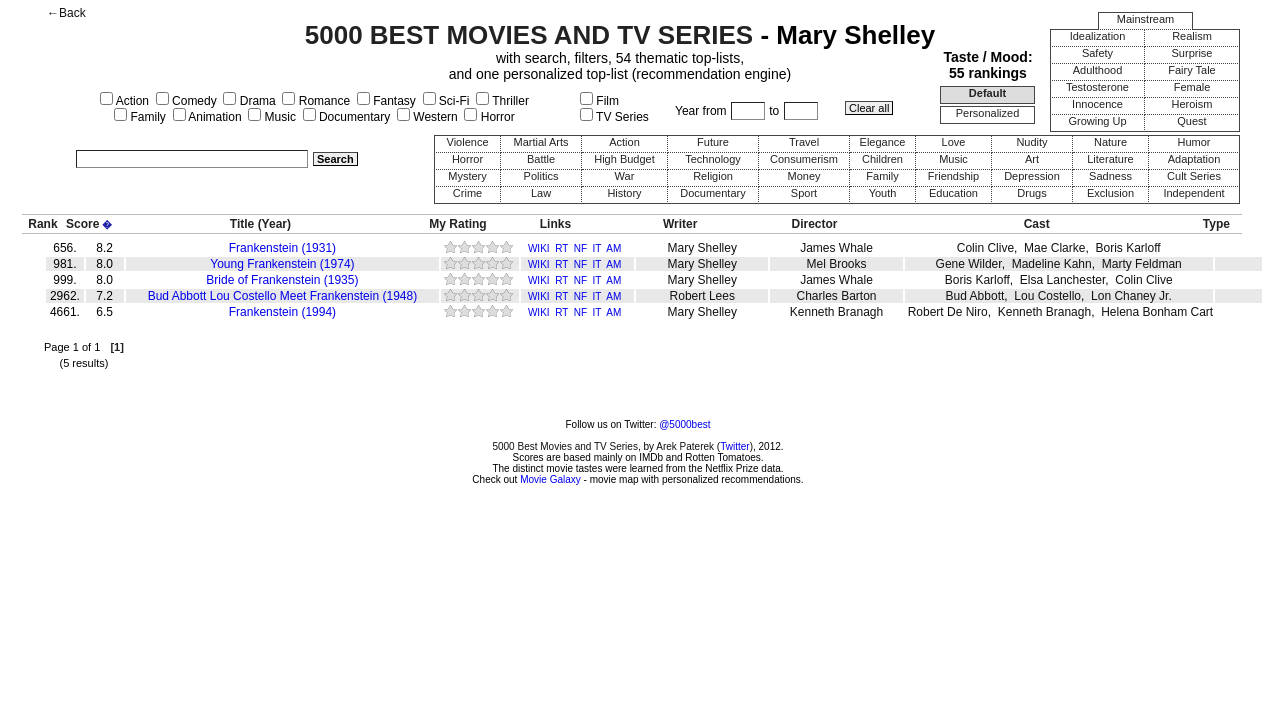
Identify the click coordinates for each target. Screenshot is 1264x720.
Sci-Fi (446, 101)
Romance (316, 101)
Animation (207, 117)
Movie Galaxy (550, 479)
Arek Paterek (685, 446)
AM (613, 248)
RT (561, 248)
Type (1216, 224)
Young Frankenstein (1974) (282, 264)
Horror (489, 117)
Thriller (502, 101)
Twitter (734, 446)
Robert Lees (702, 296)
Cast (1037, 224)
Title (242, 224)
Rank (42, 224)
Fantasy (386, 101)
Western (427, 117)
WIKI (539, 248)
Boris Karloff (1127, 248)
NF (580, 248)
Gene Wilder (969, 264)
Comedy (186, 101)
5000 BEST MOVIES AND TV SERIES (529, 35)
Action (124, 101)
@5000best (684, 424)
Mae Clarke (1054, 248)
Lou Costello (1047, 296)
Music (272, 117)
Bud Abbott (975, 296)
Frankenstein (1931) (282, 248)
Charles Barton (836, 296)
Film (599, 101)
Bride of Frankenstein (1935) (282, 280)
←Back (66, 13)
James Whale (836, 248)
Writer (680, 224)
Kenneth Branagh (836, 312)
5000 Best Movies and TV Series (564, 446)
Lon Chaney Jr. (1131, 296)
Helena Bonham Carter (1162, 312)
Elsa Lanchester (1062, 280)
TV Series (614, 117)
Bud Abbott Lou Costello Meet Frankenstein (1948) (283, 296)
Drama (249, 101)
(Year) (274, 224)
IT (597, 248)
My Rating (457, 224)
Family (140, 117)
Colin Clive (985, 248)
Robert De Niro (948, 312)
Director (815, 224)
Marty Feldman (1142, 264)
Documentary (347, 117)
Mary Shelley (702, 248)
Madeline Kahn (1052, 264)
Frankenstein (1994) (282, 312)
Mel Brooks (837, 264)
